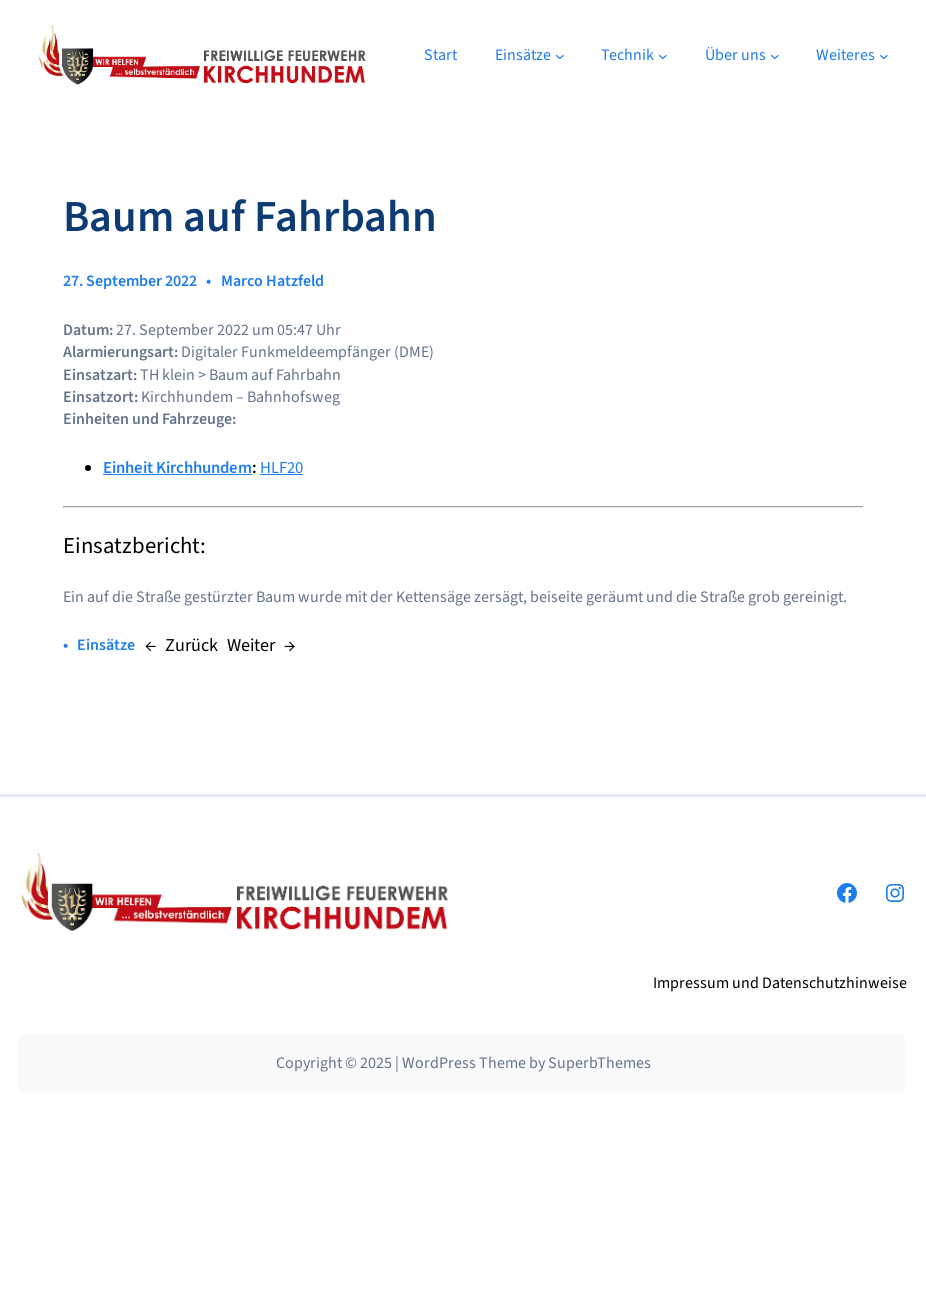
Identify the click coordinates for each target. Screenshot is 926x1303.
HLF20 (281, 468)
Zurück (191, 645)
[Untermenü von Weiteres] (884, 56)
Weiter (251, 645)
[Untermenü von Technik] (663, 56)
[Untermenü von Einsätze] (560, 56)
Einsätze (106, 645)
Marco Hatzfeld (272, 281)
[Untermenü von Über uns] (775, 56)
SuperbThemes (599, 1063)
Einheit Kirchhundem (177, 468)
